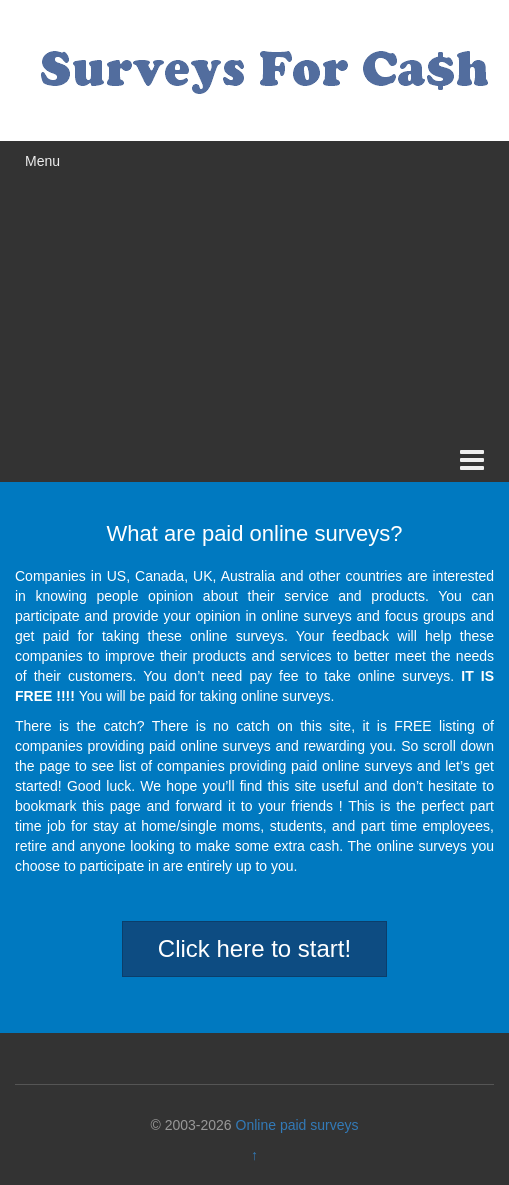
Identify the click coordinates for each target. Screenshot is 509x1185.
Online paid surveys (297, 1125)
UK (202, 576)
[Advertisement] (254, 291)
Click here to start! (254, 948)
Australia (248, 576)
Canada (159, 576)
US (116, 576)
